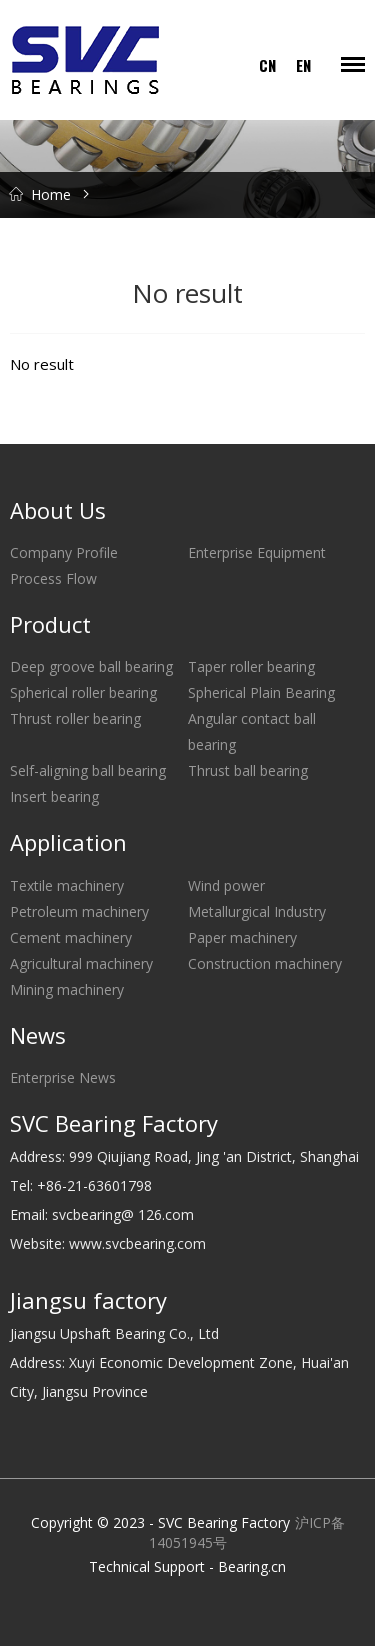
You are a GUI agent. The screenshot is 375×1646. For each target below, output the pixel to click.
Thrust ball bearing (248, 770)
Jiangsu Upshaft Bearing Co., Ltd (114, 1333)
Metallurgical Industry (257, 911)
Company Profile (64, 552)
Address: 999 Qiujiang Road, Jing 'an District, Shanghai (184, 1156)
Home (51, 194)
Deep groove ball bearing (91, 666)
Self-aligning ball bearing (88, 770)
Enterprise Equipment (257, 552)
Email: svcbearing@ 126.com (102, 1214)
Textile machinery (67, 885)
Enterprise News (63, 1077)
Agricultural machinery (81, 963)
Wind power (226, 885)
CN (267, 65)
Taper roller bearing (251, 666)
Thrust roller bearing (75, 718)
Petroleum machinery (79, 911)
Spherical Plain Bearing (261, 692)
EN (303, 65)
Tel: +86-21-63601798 (81, 1185)
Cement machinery (71, 937)
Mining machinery (67, 989)
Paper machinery (242, 937)
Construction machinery (265, 963)
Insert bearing (54, 796)
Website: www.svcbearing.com (108, 1243)
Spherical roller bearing (83, 692)
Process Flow (53, 578)
